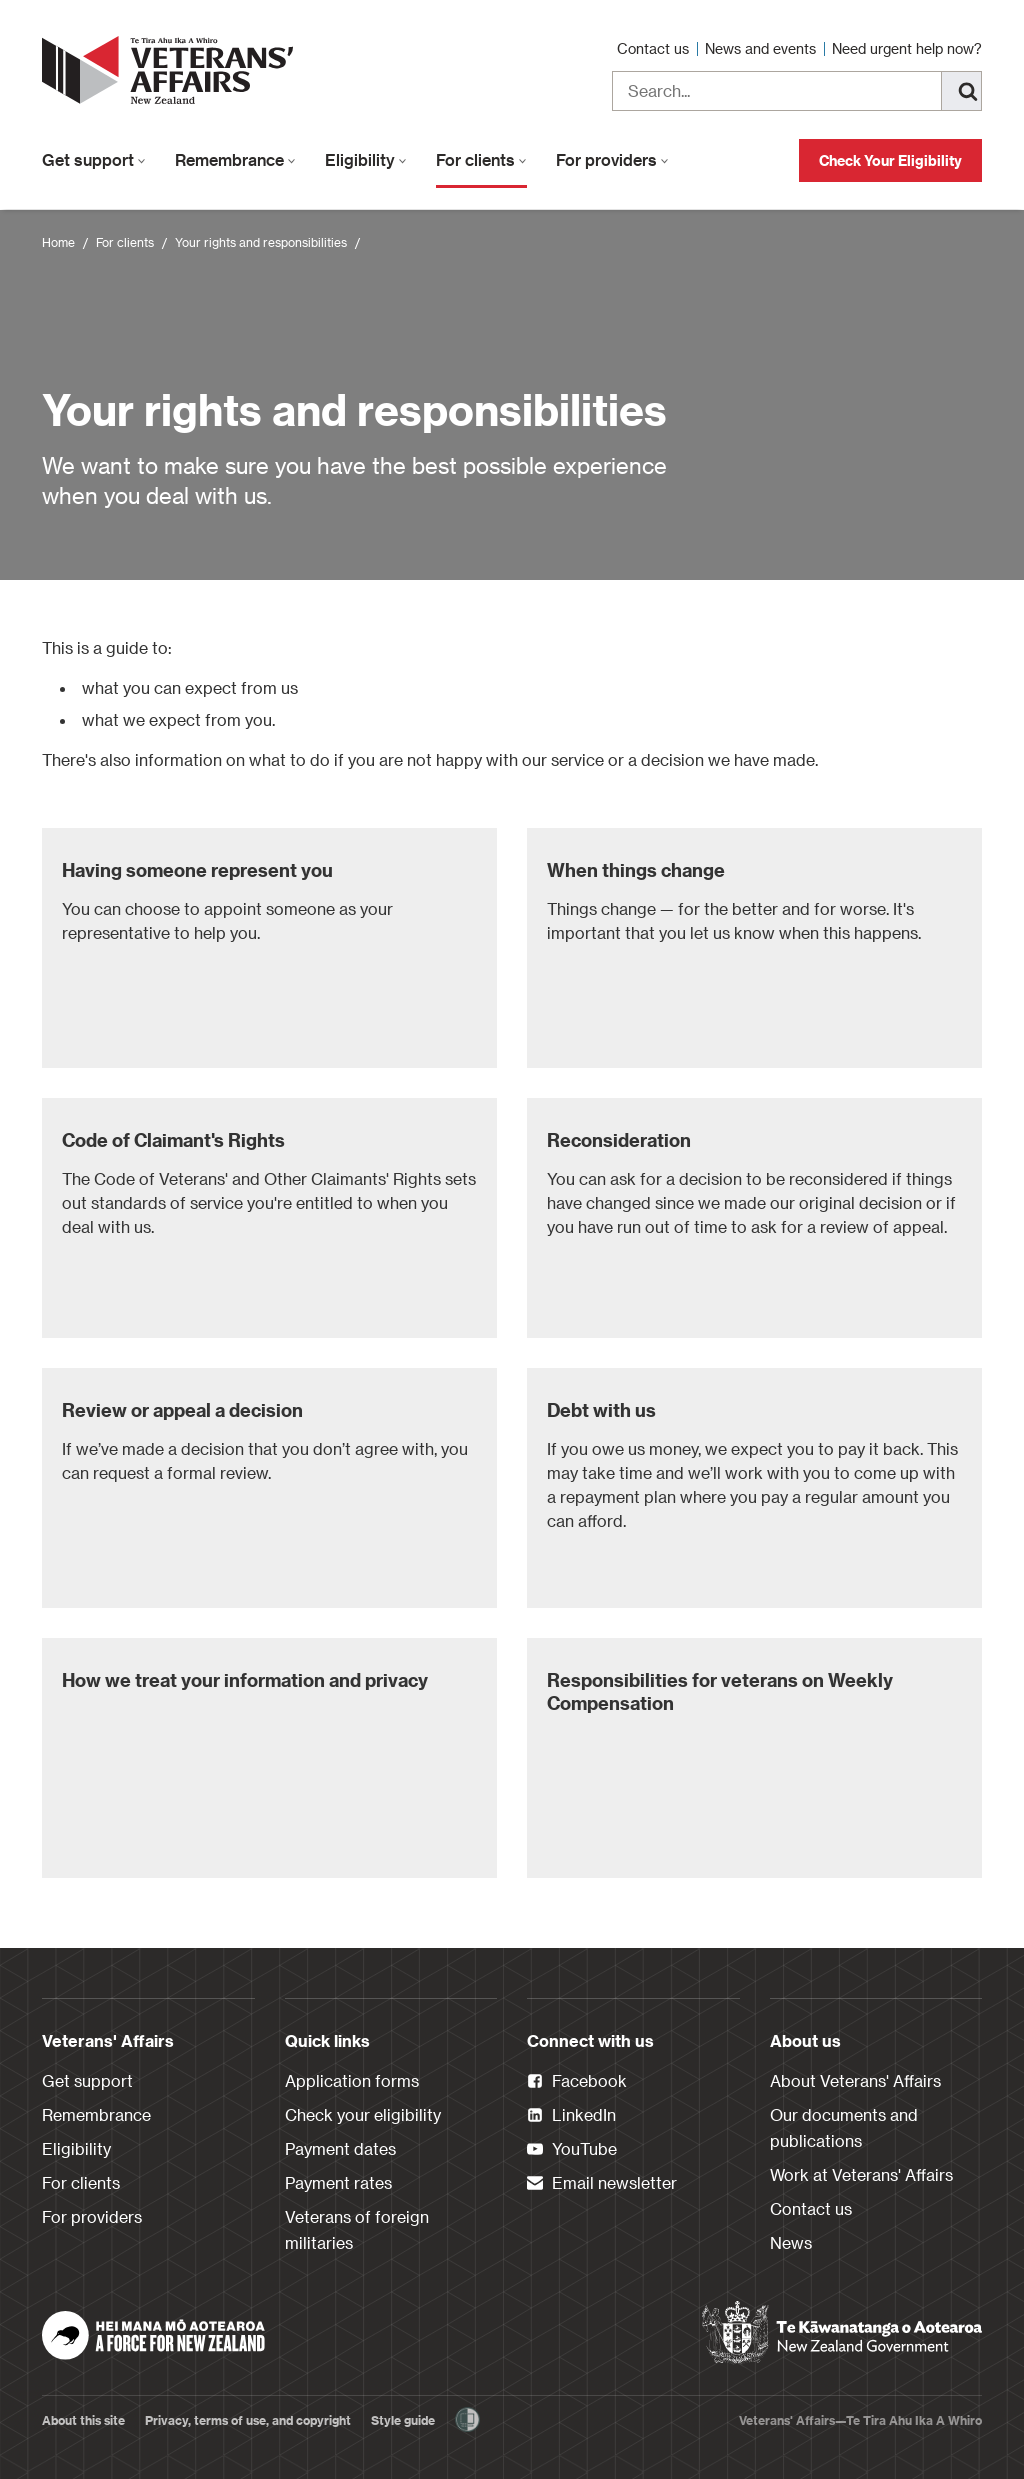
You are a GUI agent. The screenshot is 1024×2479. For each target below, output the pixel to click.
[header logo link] (172, 70)
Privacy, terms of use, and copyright (248, 2420)
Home (58, 242)
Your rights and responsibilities (261, 242)
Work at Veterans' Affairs (861, 2174)
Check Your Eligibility (890, 160)
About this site (83, 2420)
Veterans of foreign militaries (357, 2229)
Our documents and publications (844, 2127)
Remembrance (235, 159)
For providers (612, 159)
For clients (481, 159)
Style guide (403, 2420)
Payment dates (340, 2148)
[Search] (962, 91)
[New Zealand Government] (842, 2333)
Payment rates (338, 2182)
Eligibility (366, 159)
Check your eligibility (363, 2114)
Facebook (577, 2082)
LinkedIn (571, 2116)
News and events (762, 48)
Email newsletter (602, 2184)
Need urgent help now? (907, 48)
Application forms (352, 2080)
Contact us (655, 48)
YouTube (572, 2150)
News (791, 2242)
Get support (94, 159)
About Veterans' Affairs (855, 2080)
